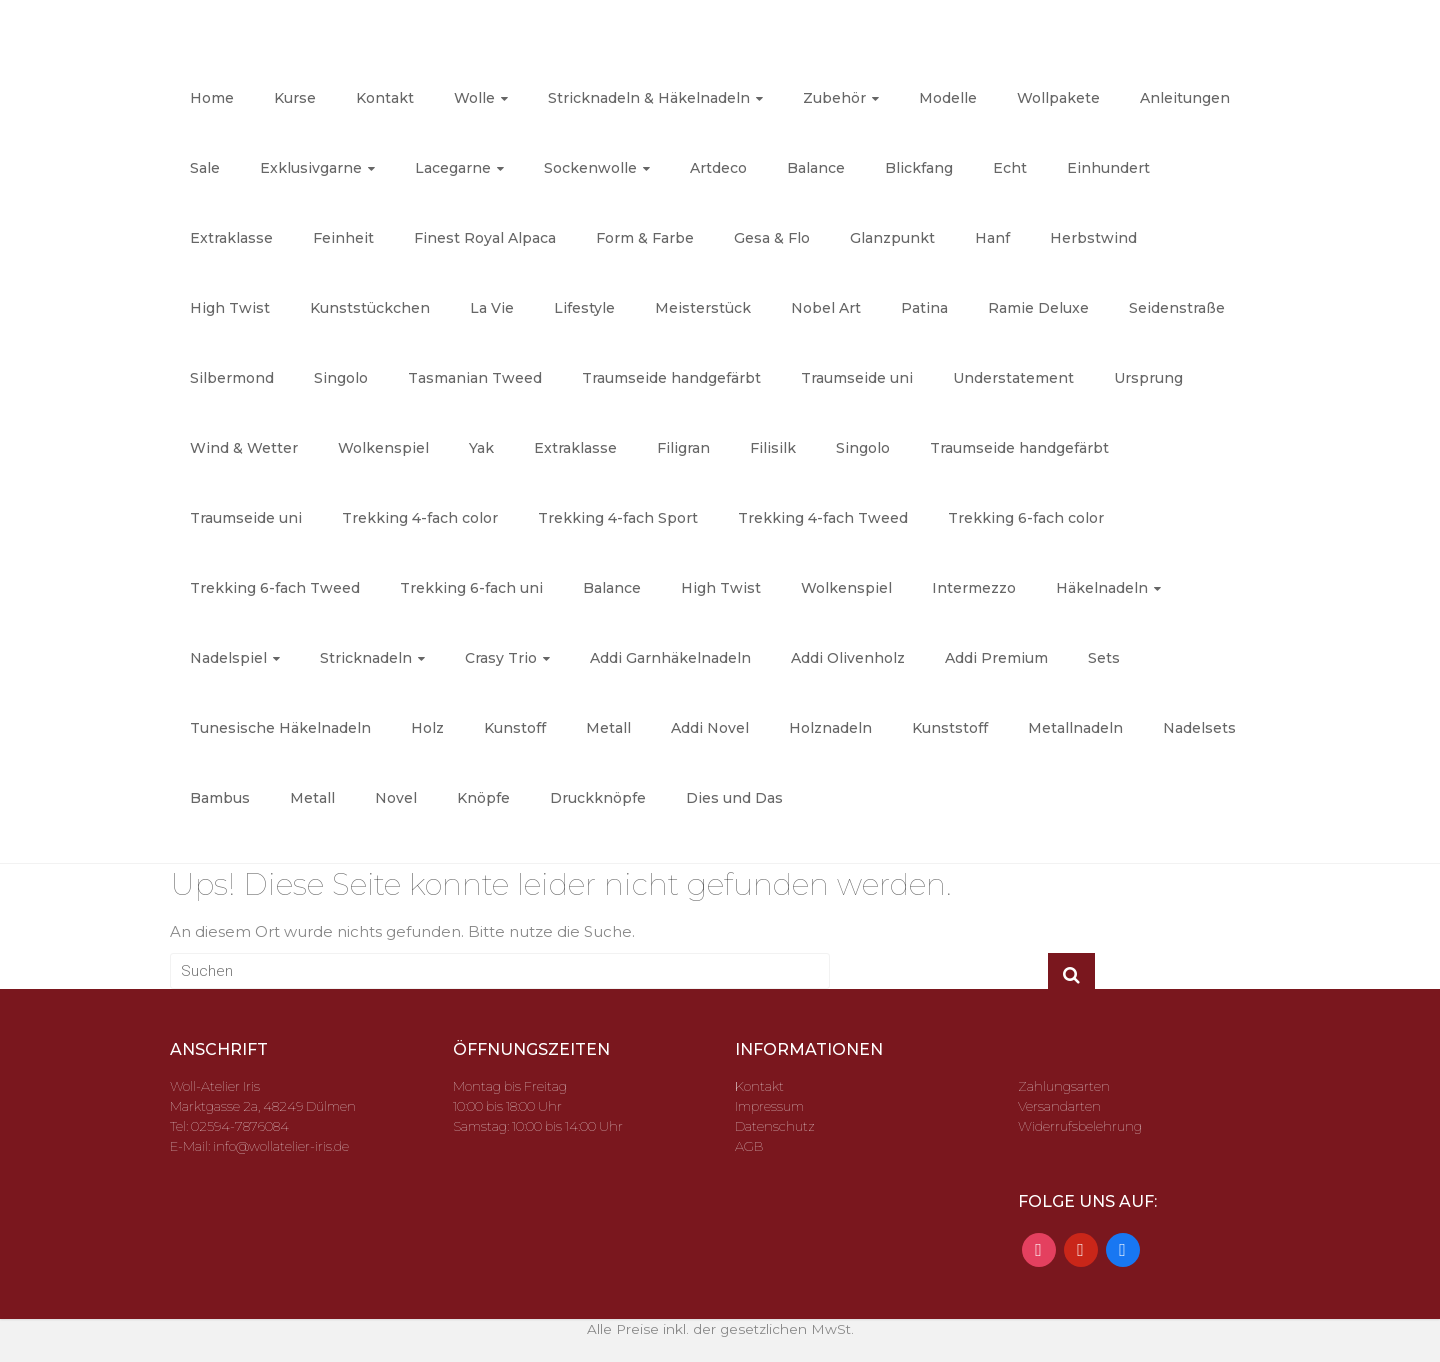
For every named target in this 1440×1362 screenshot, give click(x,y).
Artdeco (718, 168)
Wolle (474, 98)
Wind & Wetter (244, 448)
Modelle (948, 98)
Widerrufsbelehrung (1080, 1126)
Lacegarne (453, 168)
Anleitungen (1185, 98)
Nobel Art (826, 308)
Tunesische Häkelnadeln (280, 728)
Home (212, 98)
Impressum (769, 1106)
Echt (1010, 168)
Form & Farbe (645, 238)
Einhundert (1108, 168)
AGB (749, 1146)
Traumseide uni (857, 378)
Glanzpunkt (892, 238)
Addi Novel (710, 728)
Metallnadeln (1075, 728)
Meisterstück (703, 308)
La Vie (492, 308)
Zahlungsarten (1064, 1086)
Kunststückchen (370, 308)
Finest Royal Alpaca (485, 238)
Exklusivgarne (311, 168)
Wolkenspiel (383, 448)
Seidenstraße (1177, 308)
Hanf (992, 238)
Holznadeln (830, 728)
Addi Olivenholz (848, 658)
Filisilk (773, 448)
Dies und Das (734, 798)
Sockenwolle (590, 168)
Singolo (341, 378)
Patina (924, 308)
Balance (816, 168)
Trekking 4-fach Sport (618, 518)
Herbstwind (1093, 238)
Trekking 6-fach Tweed (275, 588)
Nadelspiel (228, 658)
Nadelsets (1199, 728)
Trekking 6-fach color (1026, 518)
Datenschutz (775, 1126)
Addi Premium (996, 658)
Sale (205, 168)
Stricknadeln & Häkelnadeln (649, 98)
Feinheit (343, 238)
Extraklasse (231, 238)
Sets (1104, 658)
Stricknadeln (366, 658)
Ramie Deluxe (1038, 308)
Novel (396, 798)
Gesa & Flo (772, 238)
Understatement (1013, 378)
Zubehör (834, 98)
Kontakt (385, 98)
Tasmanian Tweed (475, 378)
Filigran (683, 448)
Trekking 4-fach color (420, 518)
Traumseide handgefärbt (671, 378)
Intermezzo (974, 588)
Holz (427, 728)
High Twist (230, 308)
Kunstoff (515, 728)
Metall (608, 728)
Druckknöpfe (598, 798)
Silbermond (232, 378)
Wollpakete (1058, 98)
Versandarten (1059, 1106)
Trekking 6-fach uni (471, 588)
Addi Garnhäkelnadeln (670, 658)
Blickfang (919, 168)
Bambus (220, 798)
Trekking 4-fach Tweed (823, 518)
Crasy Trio (501, 658)
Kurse (295, 98)
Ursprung (1148, 378)
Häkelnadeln (1102, 588)
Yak (481, 448)
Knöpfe (483, 798)
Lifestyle (584, 308)
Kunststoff (950, 728)
